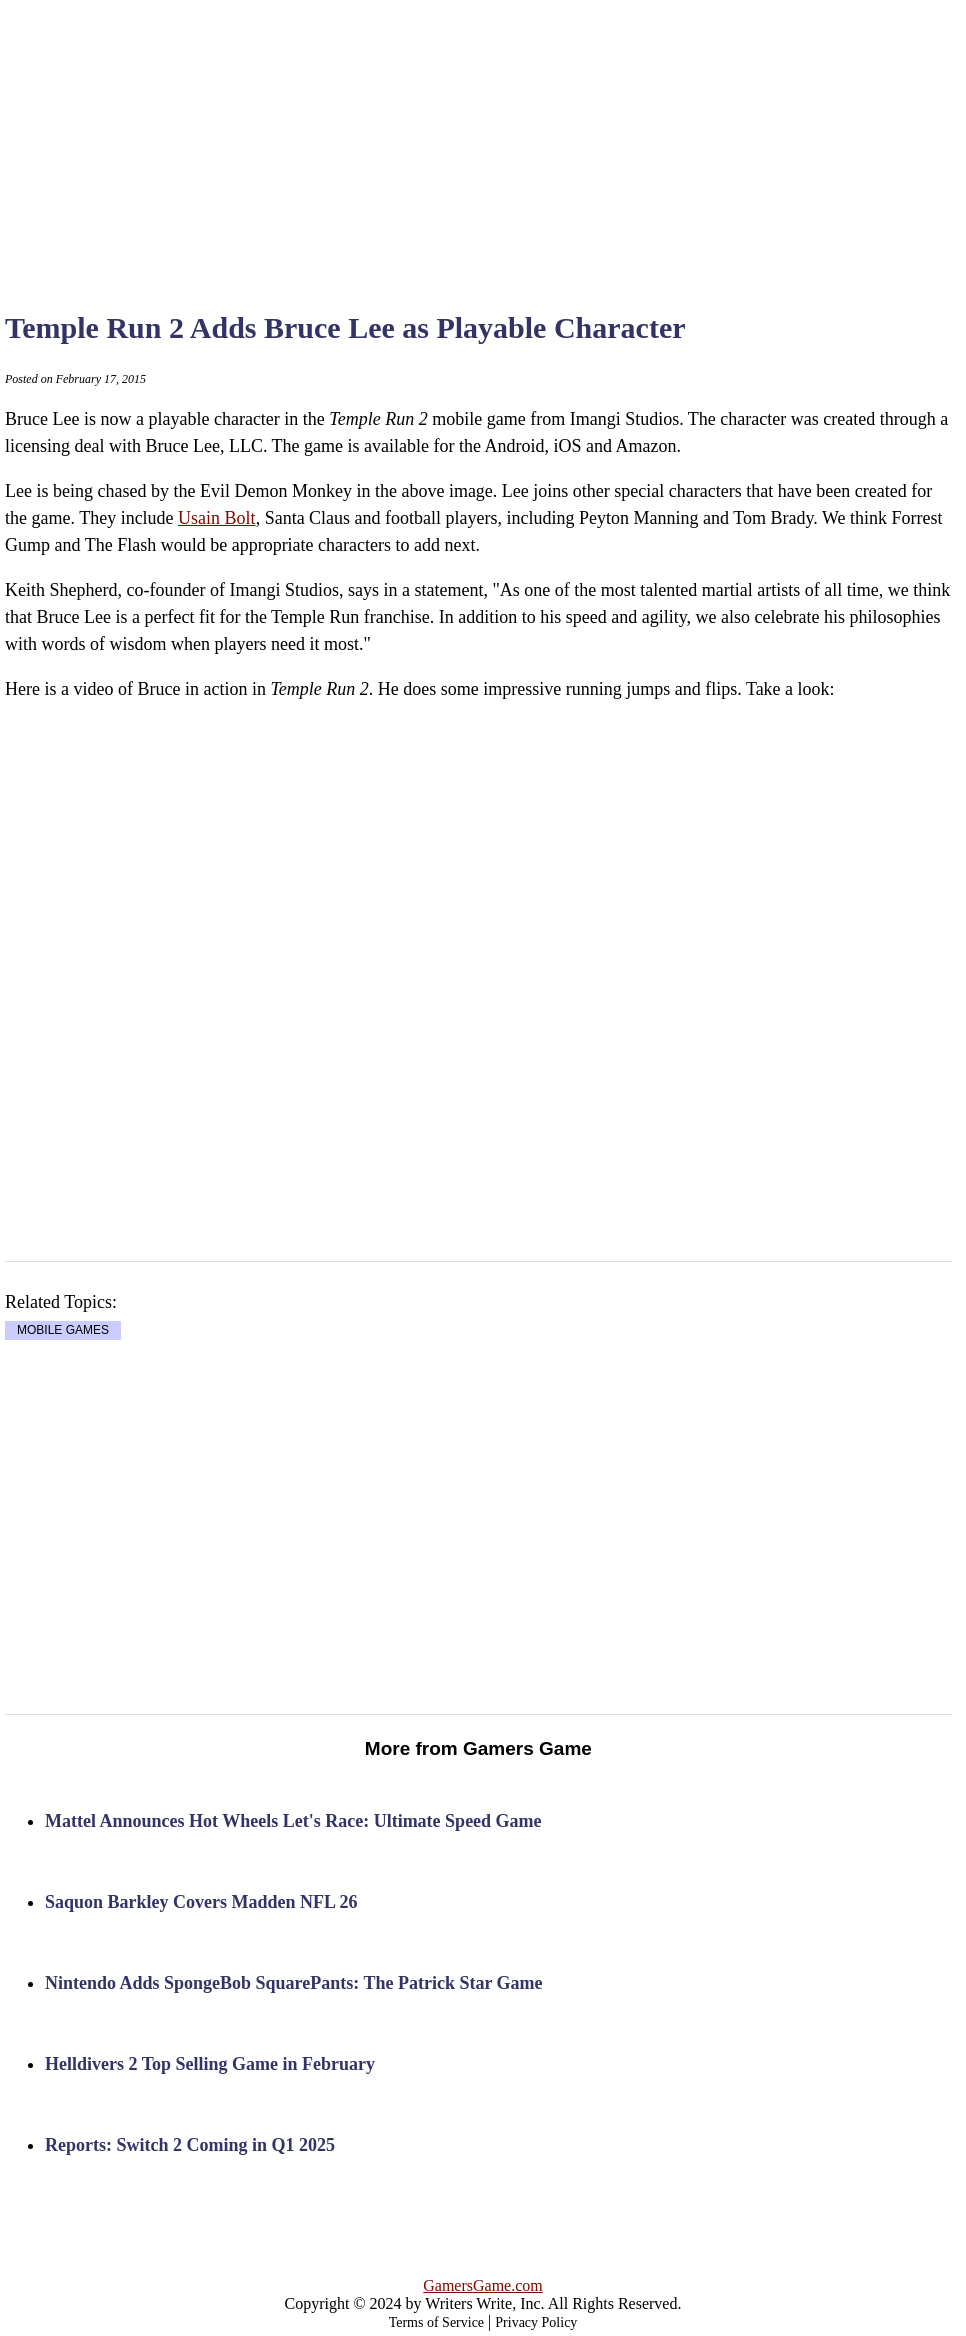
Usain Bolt (217, 518)
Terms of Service (436, 2322)
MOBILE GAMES (63, 1331)
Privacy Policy (536, 2322)
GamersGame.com (483, 2285)
